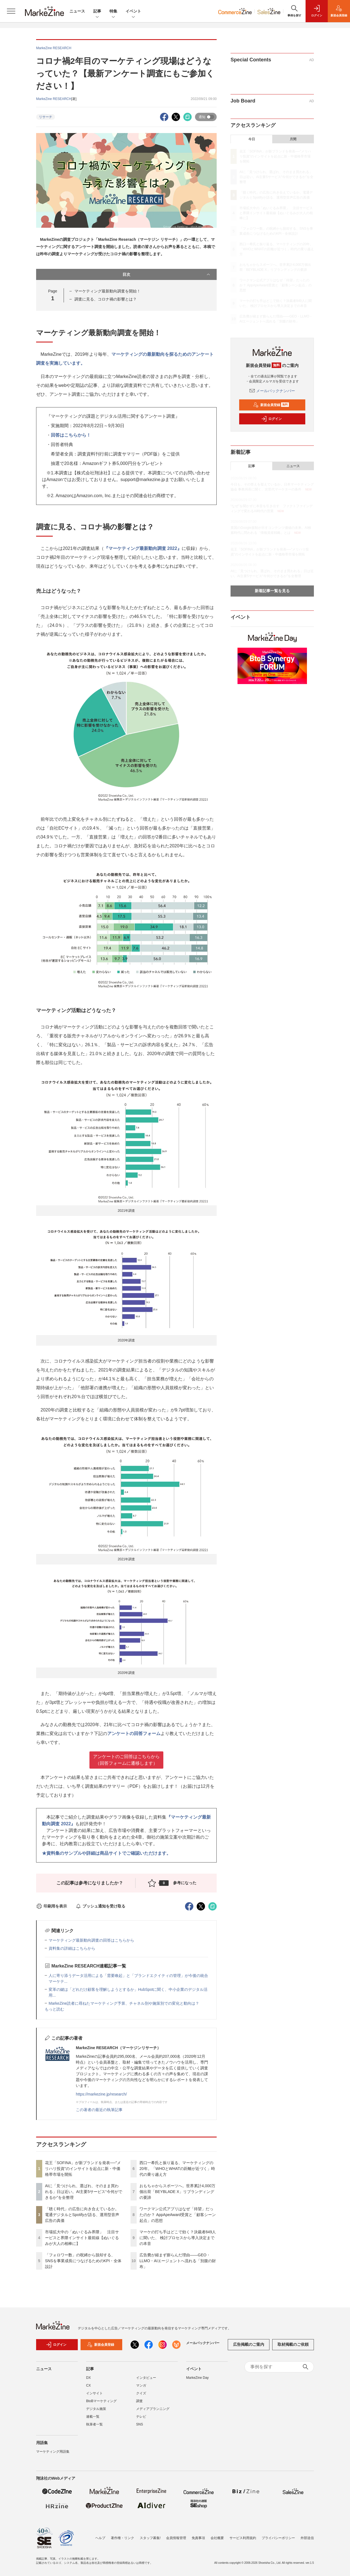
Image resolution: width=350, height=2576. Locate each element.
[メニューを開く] (11, 11)
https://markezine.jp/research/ (101, 2094)
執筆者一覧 (94, 2424)
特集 (113, 11)
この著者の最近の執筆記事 (99, 2109)
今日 (251, 139)
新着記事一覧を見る (272, 591)
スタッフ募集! (150, 2538)
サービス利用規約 (242, 2538)
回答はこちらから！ (71, 435)
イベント (133, 11)
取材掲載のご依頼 (293, 2344)
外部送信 (307, 2538)
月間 (293, 139)
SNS (139, 2424)
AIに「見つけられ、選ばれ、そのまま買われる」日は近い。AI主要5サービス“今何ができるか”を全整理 (83, 2192)
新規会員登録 (271, 405)
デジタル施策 (96, 2409)
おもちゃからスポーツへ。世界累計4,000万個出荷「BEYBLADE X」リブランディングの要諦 (177, 2192)
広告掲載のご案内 (248, 2344)
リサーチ (45, 117)
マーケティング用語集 (52, 2452)
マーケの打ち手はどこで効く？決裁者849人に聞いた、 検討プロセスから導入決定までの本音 (177, 2238)
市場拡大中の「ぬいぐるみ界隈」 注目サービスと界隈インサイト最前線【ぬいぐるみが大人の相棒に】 (82, 2238)
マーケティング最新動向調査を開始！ (107, 291)
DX (88, 2378)
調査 (139, 2401)
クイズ (141, 2393)
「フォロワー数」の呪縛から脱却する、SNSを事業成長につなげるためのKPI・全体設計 (83, 2261)
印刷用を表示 (51, 1906)
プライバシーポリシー (278, 2538)
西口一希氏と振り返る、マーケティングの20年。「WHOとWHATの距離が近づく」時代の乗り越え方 (177, 2169)
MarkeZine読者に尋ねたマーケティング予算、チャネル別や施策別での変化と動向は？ (124, 2003)
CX (88, 2385)
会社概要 (217, 2538)
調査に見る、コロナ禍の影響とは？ (105, 299)
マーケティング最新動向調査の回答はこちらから (91, 1940)
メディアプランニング (152, 2409)
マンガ (141, 2385)
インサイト (94, 2393)
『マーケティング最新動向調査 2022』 (143, 548)
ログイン (271, 419)
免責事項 (198, 2538)
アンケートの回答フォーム (134, 1733)
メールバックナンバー (272, 391)
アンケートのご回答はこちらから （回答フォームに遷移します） (126, 1760)
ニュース (77, 11)
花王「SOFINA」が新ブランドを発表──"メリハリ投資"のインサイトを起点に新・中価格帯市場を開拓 (83, 2169)
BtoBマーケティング (101, 2401)
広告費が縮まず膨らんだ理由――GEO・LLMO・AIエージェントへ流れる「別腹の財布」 (177, 2261)
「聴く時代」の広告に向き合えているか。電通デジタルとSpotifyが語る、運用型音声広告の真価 (82, 2215)
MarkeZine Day (197, 2378)
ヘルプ (100, 2538)
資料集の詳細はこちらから (72, 1948)
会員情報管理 (176, 2538)
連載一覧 (92, 2417)
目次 (166, 274)
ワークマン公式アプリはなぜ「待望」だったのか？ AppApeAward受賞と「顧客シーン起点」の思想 (177, 2215)
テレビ (141, 2417)
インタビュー (146, 2378)
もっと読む (54, 2009)
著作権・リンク (122, 2538)
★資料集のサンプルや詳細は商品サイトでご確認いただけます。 (106, 1853)
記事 (97, 11)
